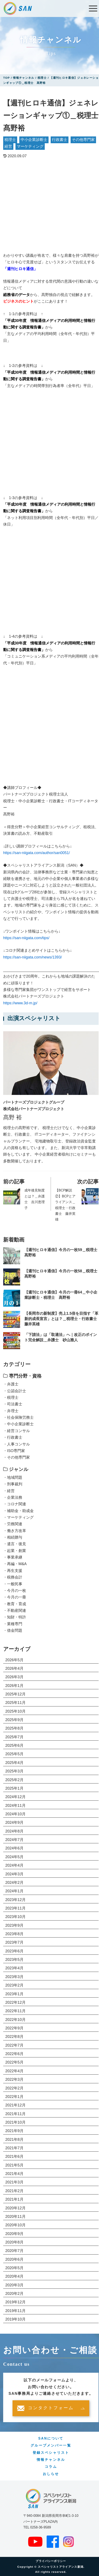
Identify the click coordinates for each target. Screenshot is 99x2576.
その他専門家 (83, 139)
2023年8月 (14, 1934)
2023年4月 (14, 1968)
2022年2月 (14, 2088)
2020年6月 (14, 2259)
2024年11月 (15, 1805)
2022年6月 (14, 2054)
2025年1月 (14, 1788)
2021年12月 (15, 2105)
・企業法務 (12, 1497)
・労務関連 (12, 1524)
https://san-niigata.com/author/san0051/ (36, 853)
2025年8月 (14, 1728)
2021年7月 (14, 2148)
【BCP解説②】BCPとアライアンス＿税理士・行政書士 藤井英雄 (65, 1204)
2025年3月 (14, 1771)
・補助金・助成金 (18, 1511)
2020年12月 (15, 2208)
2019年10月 (15, 2319)
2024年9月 (14, 1822)
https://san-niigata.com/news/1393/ (32, 957)
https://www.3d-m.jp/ (20, 1003)
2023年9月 (14, 1925)
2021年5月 (14, 2165)
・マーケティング (18, 1517)
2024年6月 (14, 1848)
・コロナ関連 (14, 1504)
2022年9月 (14, 2028)
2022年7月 (14, 2045)
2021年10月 (15, 2122)
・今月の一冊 (14, 1597)
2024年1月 (14, 1891)
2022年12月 (15, 2002)
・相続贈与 (12, 1537)
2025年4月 (14, 1763)
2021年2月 (14, 2191)
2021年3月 (14, 2182)
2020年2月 (14, 2293)
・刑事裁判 (12, 1484)
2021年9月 (14, 2131)
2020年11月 (15, 2216)
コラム (51, 2466)
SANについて (50, 2438)
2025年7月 (14, 1737)
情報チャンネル (51, 2459)
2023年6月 (14, 1951)
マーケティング (30, 146)
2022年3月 (14, 2079)
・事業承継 (12, 1557)
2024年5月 (14, 1857)
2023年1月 (14, 1994)
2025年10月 (15, 1711)
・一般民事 (12, 1584)
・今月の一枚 (14, 1590)
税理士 (10, 139)
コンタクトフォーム (51, 2408)
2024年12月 (15, 1797)
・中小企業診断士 (18, 1424)
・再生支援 (12, 1571)
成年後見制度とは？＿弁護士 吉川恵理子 (34, 1198)
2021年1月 (14, 2199)
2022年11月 (15, 2011)
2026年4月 (14, 1668)
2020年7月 (14, 2251)
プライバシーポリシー (51, 2561)
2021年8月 (14, 2139)
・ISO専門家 (14, 1451)
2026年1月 (14, 1686)
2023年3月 (14, 1977)
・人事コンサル (16, 1444)
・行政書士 (12, 1437)
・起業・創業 (14, 1551)
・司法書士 (12, 1404)
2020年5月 (14, 2268)
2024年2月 (14, 1882)
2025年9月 (14, 1720)
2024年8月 (14, 1831)
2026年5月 (14, 1660)
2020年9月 (14, 2234)
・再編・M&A (15, 1564)
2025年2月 (14, 1780)
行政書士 (59, 139)
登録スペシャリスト (51, 2452)
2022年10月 (15, 2020)
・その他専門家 (16, 1457)
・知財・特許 (14, 1617)
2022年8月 (14, 2036)
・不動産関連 (14, 1610)
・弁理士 (10, 1411)
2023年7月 (14, 1942)
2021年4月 (14, 2174)
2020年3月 (14, 2285)
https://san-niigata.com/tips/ (26, 938)
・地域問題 (12, 1477)
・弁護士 (10, 1384)
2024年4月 (14, 1865)
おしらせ (51, 2474)
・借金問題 (12, 1630)
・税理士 (10, 1397)
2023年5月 (14, 1959)
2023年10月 (15, 1917)
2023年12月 (15, 1900)
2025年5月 (14, 1754)
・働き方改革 (14, 1531)
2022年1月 (14, 2097)
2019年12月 (15, 2302)
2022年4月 (14, 2071)
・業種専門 (12, 1624)
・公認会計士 (14, 1391)
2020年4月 (14, 2276)
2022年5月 (14, 2062)
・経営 (9, 1491)
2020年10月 (15, 2225)
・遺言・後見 (14, 1544)
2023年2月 (14, 1985)
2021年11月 (15, 2114)
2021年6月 (14, 2156)
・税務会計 (12, 1577)
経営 (8, 146)
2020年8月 (14, 2242)
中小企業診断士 (34, 139)
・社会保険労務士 (18, 1417)
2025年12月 (15, 1694)
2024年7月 (14, 1840)
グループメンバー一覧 (51, 2445)
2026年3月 (14, 1677)
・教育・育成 (14, 1604)
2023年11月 (15, 1908)
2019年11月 (15, 2311)
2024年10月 (15, 1814)
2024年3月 (14, 1874)
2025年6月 (14, 1745)
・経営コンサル (16, 1431)
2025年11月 (15, 1702)
